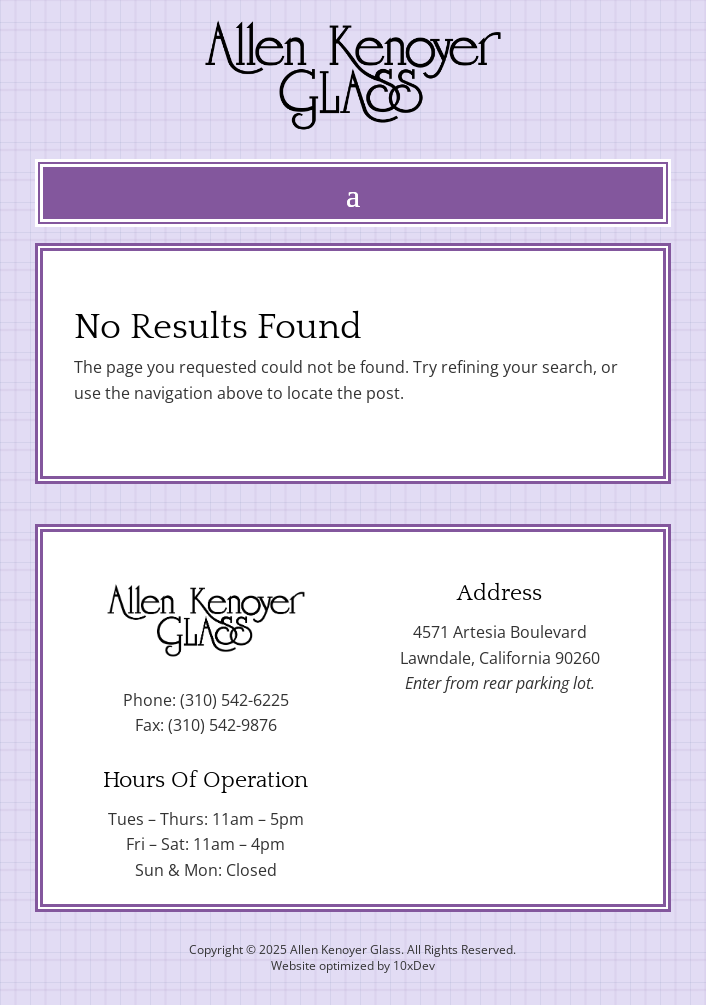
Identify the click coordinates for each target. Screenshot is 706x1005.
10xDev (414, 965)
